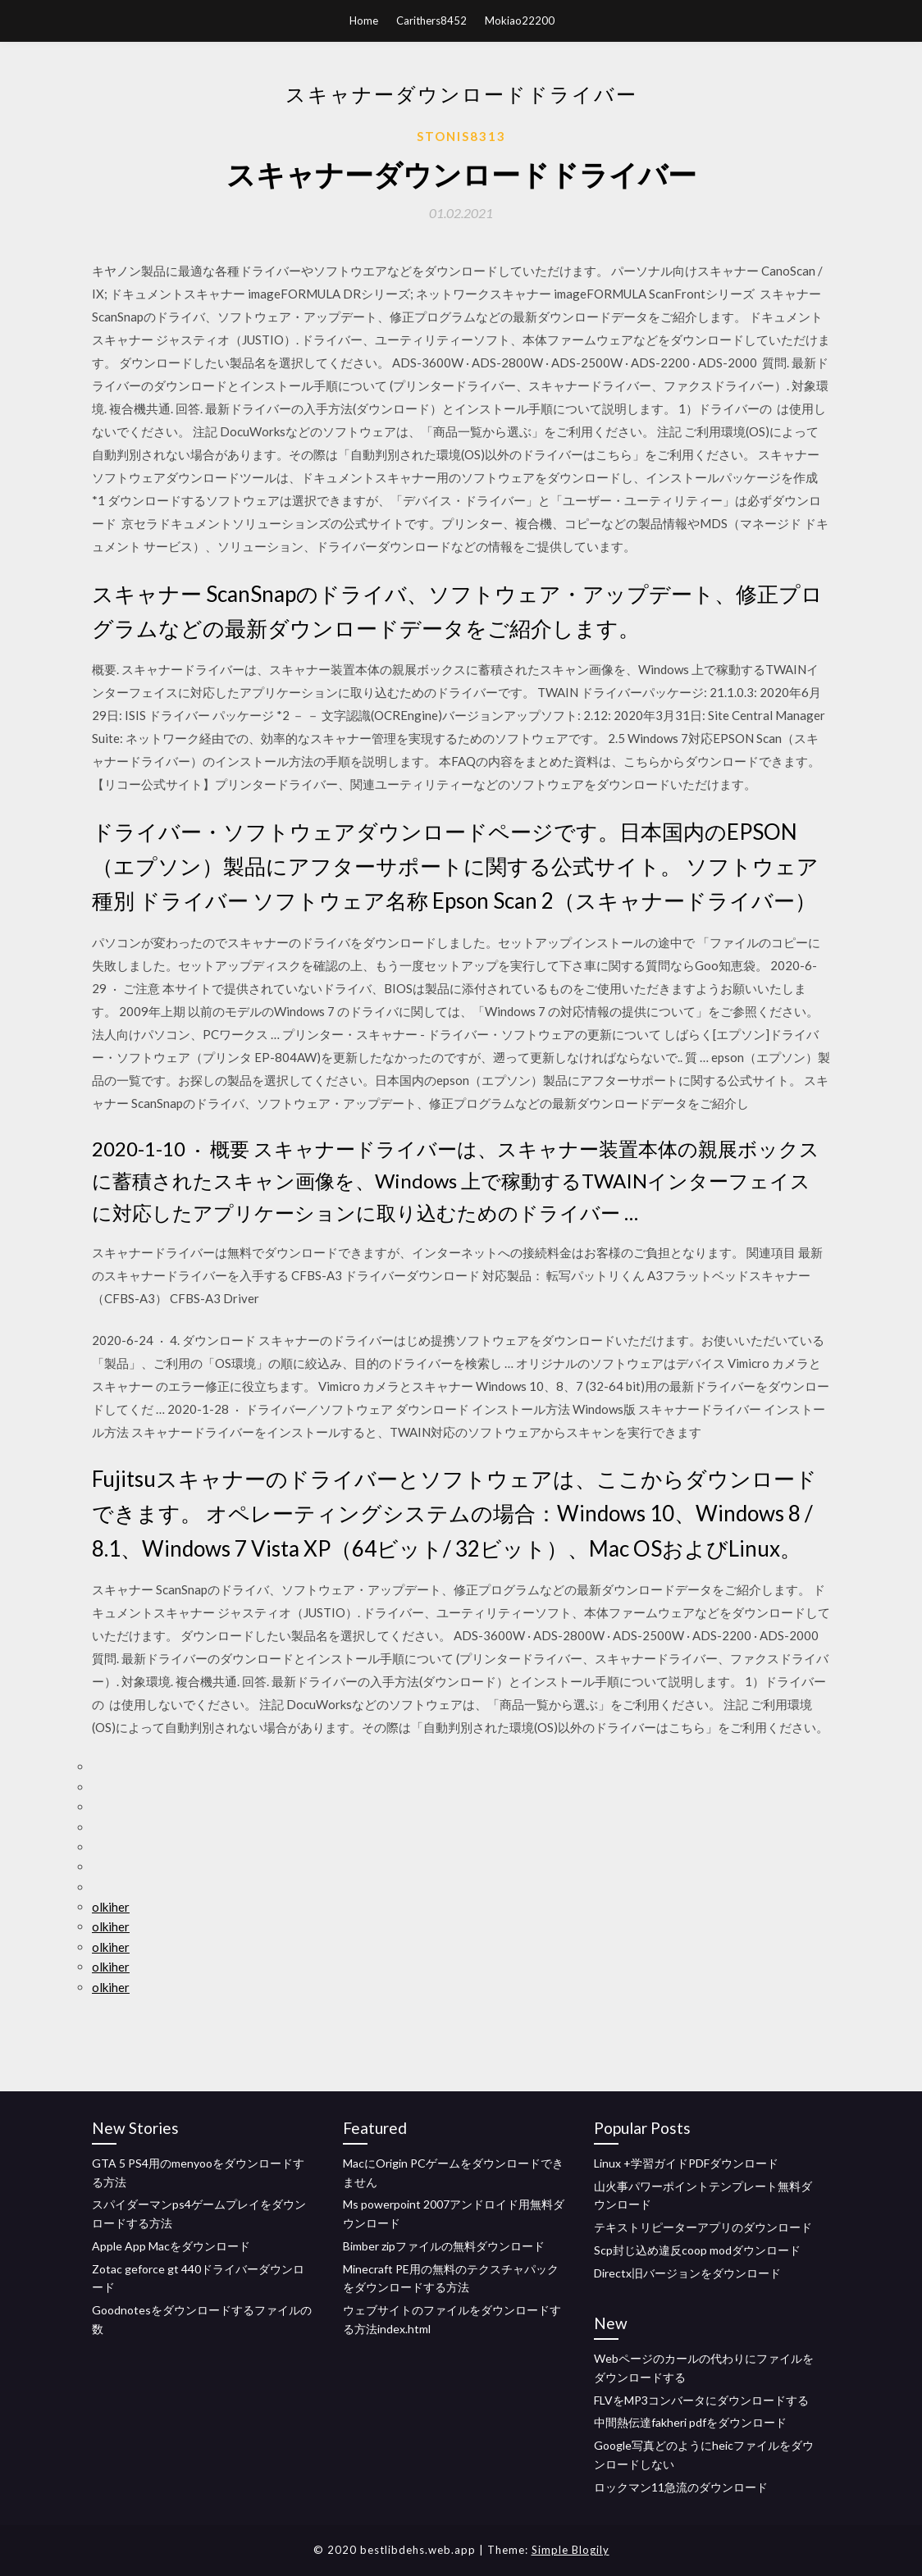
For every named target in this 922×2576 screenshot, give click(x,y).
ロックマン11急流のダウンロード (681, 2487)
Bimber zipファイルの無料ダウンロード (444, 2246)
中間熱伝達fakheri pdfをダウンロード (690, 2422)
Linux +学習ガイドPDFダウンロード (686, 2163)
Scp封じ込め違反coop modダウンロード (697, 2250)
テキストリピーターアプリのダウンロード (703, 2227)
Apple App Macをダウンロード (171, 2246)
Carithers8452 (431, 20)
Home (363, 20)
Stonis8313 (461, 136)
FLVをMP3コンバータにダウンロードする (701, 2400)
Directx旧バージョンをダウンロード (687, 2273)
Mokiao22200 (520, 20)
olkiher (111, 1906)
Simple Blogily (570, 2549)
